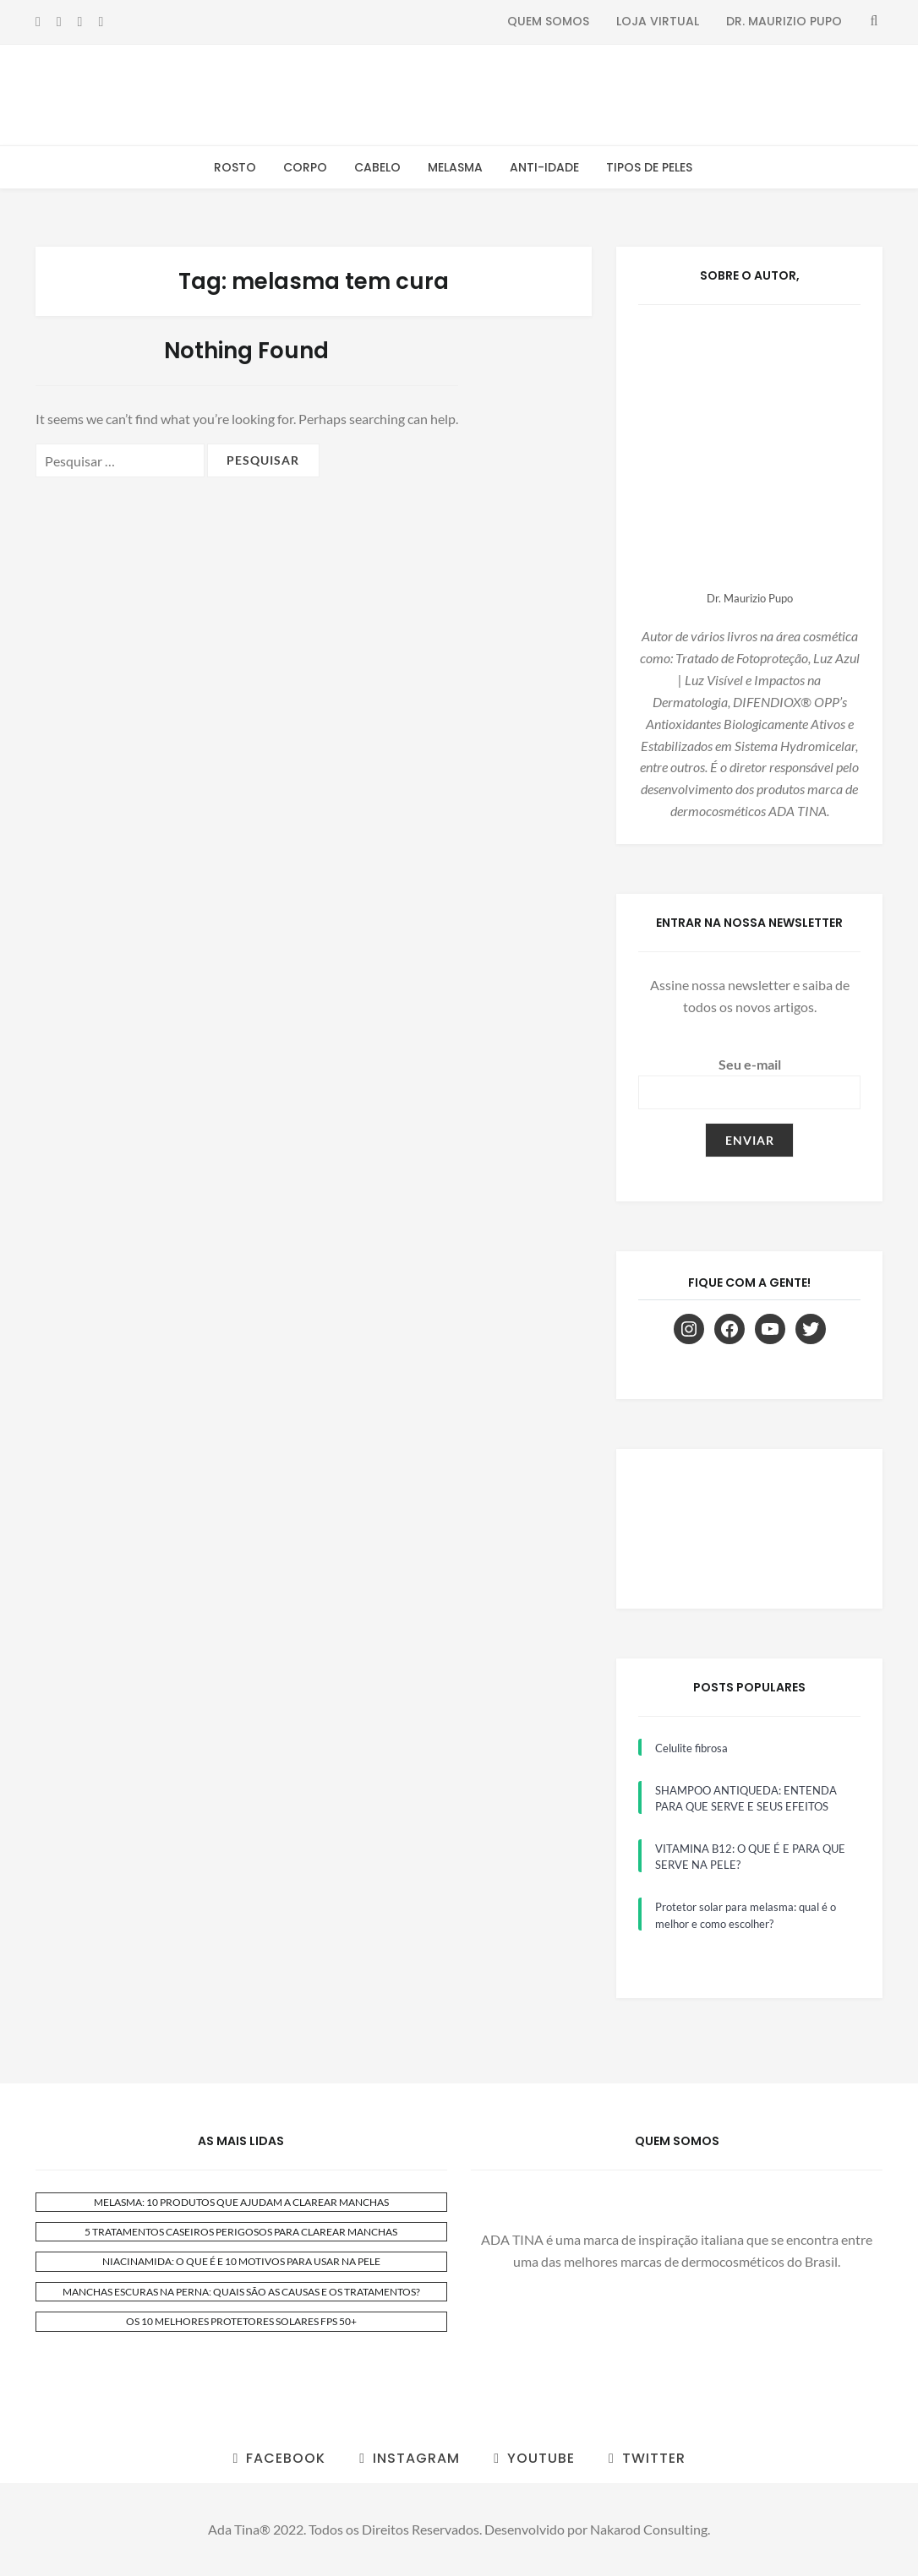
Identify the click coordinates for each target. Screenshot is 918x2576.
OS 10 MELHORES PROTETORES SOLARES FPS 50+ (241, 2321)
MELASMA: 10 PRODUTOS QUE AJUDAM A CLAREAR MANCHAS (241, 2202)
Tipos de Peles (649, 167)
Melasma (455, 167)
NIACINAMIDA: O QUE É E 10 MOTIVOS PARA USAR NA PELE (241, 2261)
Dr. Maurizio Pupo (784, 21)
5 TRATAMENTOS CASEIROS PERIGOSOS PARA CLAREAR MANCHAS (241, 2231)
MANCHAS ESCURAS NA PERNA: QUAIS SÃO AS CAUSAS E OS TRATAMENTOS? (241, 2291)
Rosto (235, 167)
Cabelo (377, 167)
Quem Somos (548, 21)
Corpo (305, 167)
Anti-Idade (544, 167)
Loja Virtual (657, 21)
